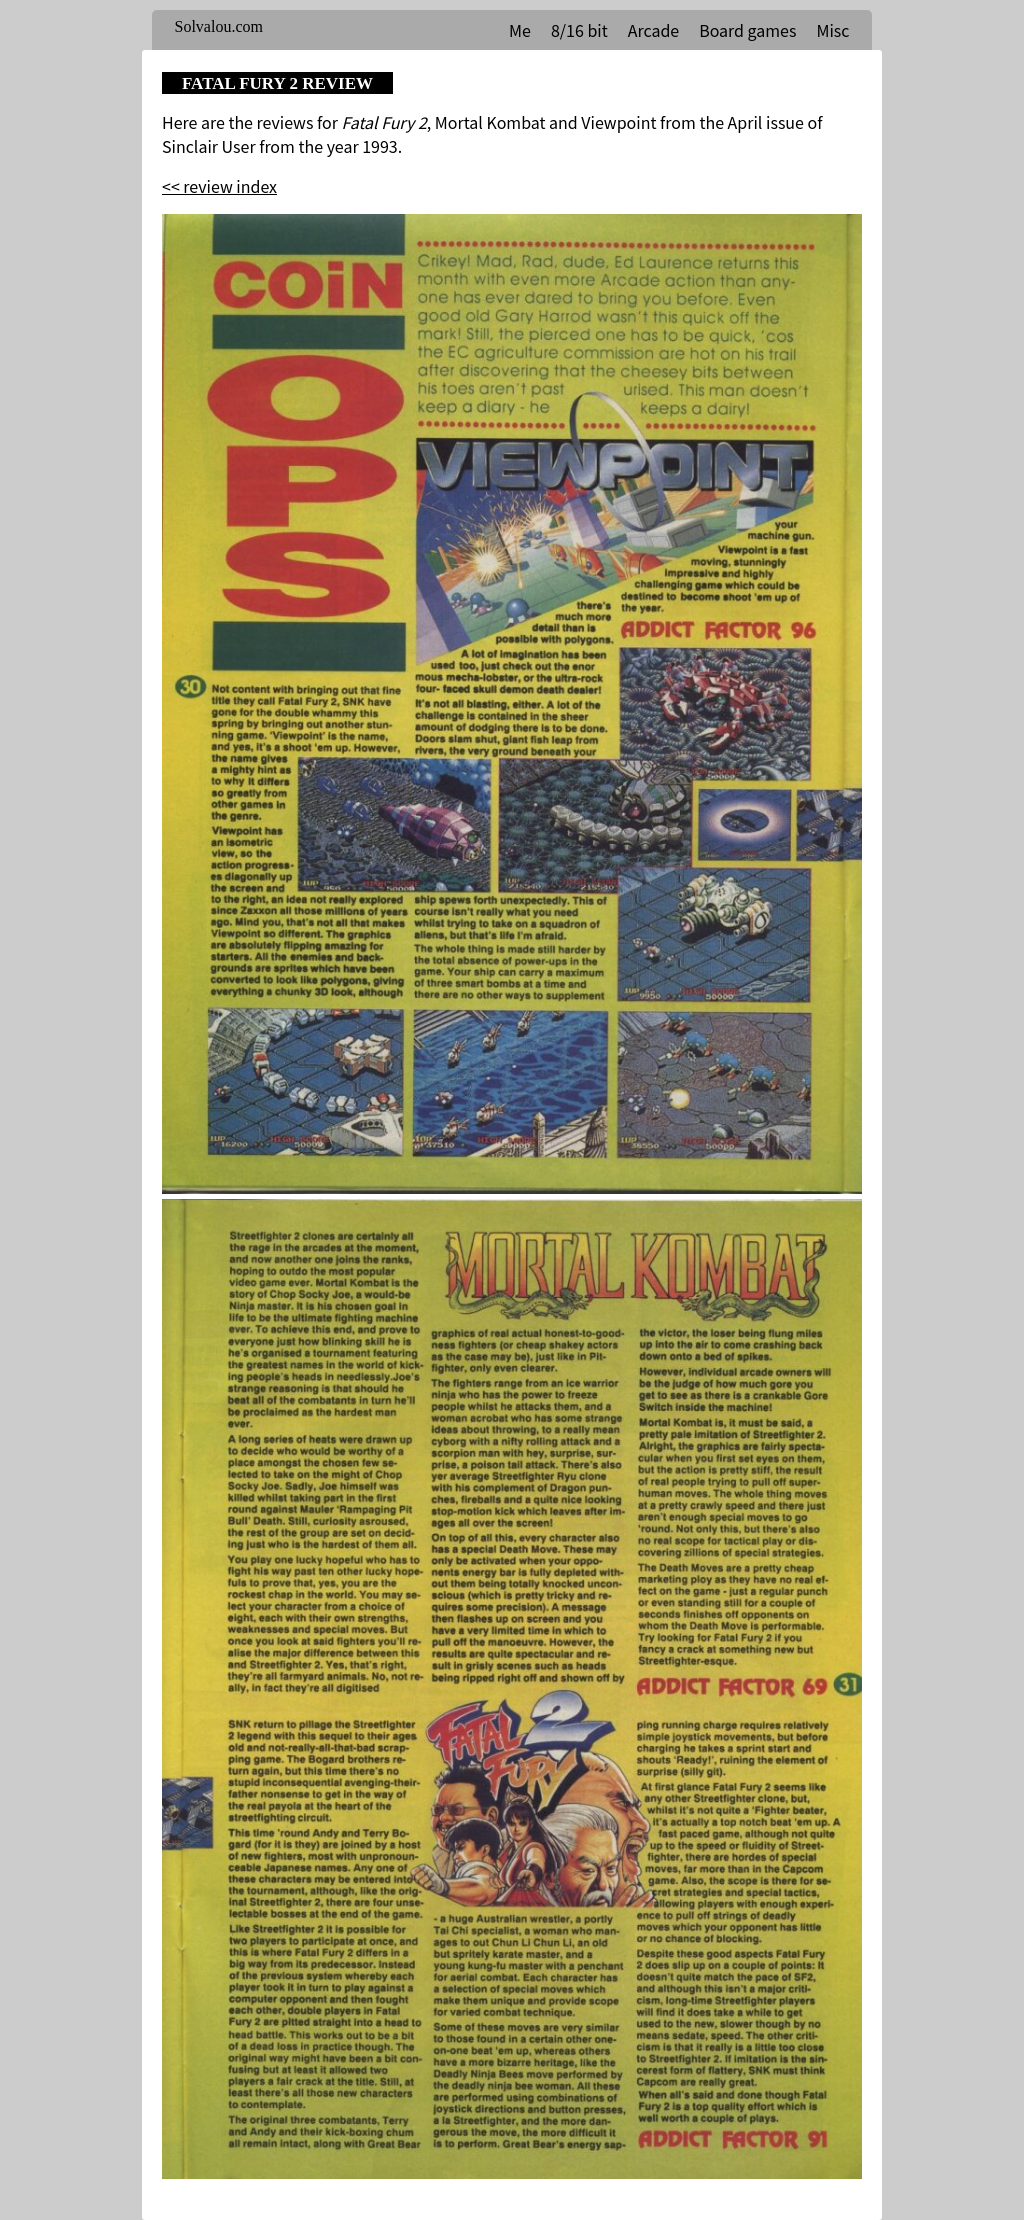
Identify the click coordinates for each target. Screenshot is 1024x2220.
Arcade (653, 30)
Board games (747, 30)
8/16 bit (579, 30)
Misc (832, 30)
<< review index (219, 186)
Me (520, 30)
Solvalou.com (219, 26)
